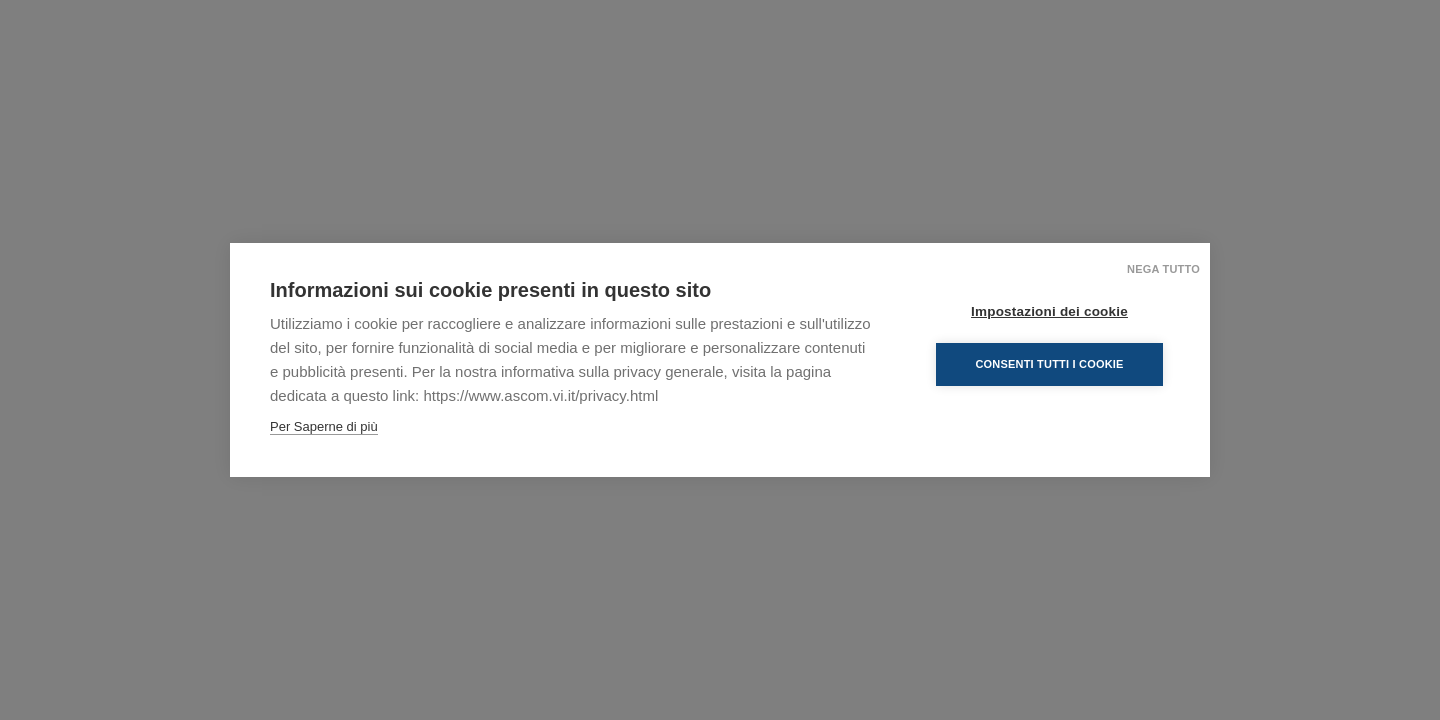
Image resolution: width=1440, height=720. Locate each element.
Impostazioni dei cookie (1049, 311)
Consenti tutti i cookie (1049, 364)
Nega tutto (1163, 269)
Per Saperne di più (324, 426)
